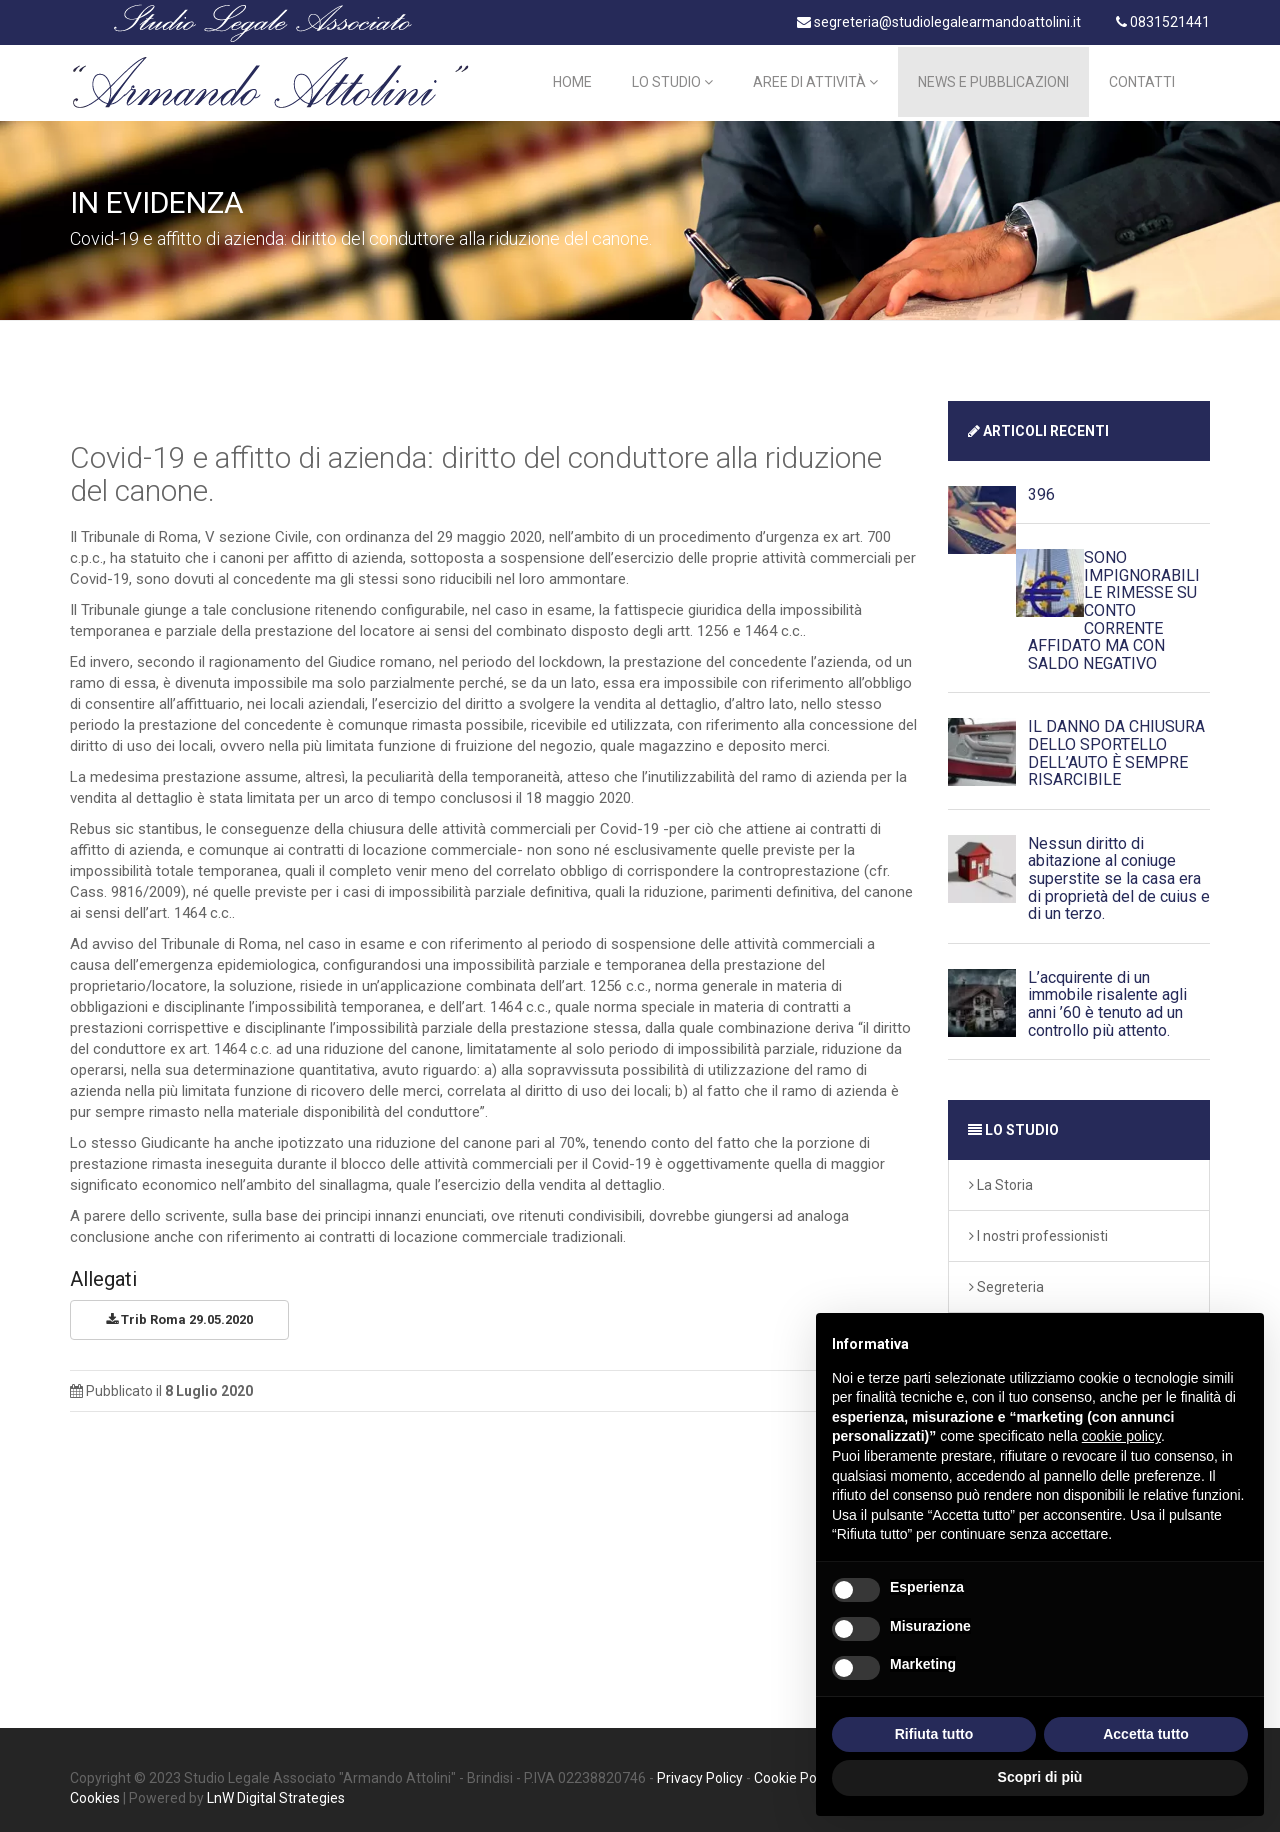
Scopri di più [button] (1040, 1777)
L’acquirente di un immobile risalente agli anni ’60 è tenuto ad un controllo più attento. (1107, 998)
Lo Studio (672, 80)
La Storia (1001, 1179)
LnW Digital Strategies (276, 1792)
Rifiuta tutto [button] (934, 1734)
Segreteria (1006, 1281)
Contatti (1142, 80)
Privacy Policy (700, 1772)
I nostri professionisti (1038, 1230)
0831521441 (1163, 22)
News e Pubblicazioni (993, 80)
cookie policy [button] (1121, 1436)
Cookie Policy (795, 1772)
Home (572, 80)
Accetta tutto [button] (1146, 1734)
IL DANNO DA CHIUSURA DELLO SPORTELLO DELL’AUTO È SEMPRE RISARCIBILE (1116, 748)
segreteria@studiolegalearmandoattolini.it (939, 22)
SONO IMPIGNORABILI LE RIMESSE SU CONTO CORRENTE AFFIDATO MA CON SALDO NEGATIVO (1114, 605)
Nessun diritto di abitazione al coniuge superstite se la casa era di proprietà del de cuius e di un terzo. (1119, 872)
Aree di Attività (815, 80)
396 (1041, 488)
